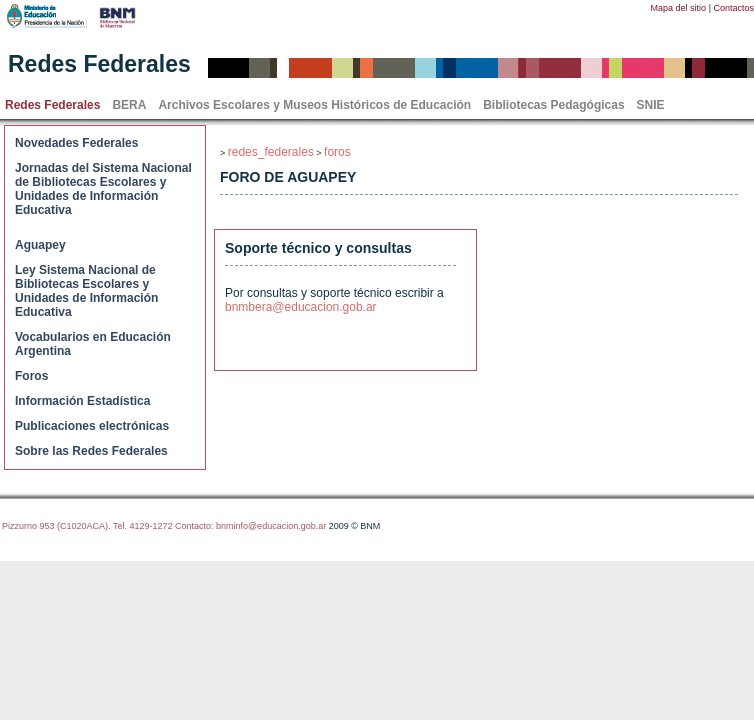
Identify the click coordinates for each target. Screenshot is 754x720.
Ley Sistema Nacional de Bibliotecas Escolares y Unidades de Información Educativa (86, 291)
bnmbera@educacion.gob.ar (301, 307)
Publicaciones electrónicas (92, 426)
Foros (31, 376)
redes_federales (271, 152)
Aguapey (40, 245)
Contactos (733, 8)
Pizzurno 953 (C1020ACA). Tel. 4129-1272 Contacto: (109, 526)
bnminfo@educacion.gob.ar (271, 526)
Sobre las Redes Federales (91, 451)
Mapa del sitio (679, 8)
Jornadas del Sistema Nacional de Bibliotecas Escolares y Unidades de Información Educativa (103, 189)
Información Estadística (82, 401)
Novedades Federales (76, 143)
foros (337, 152)
